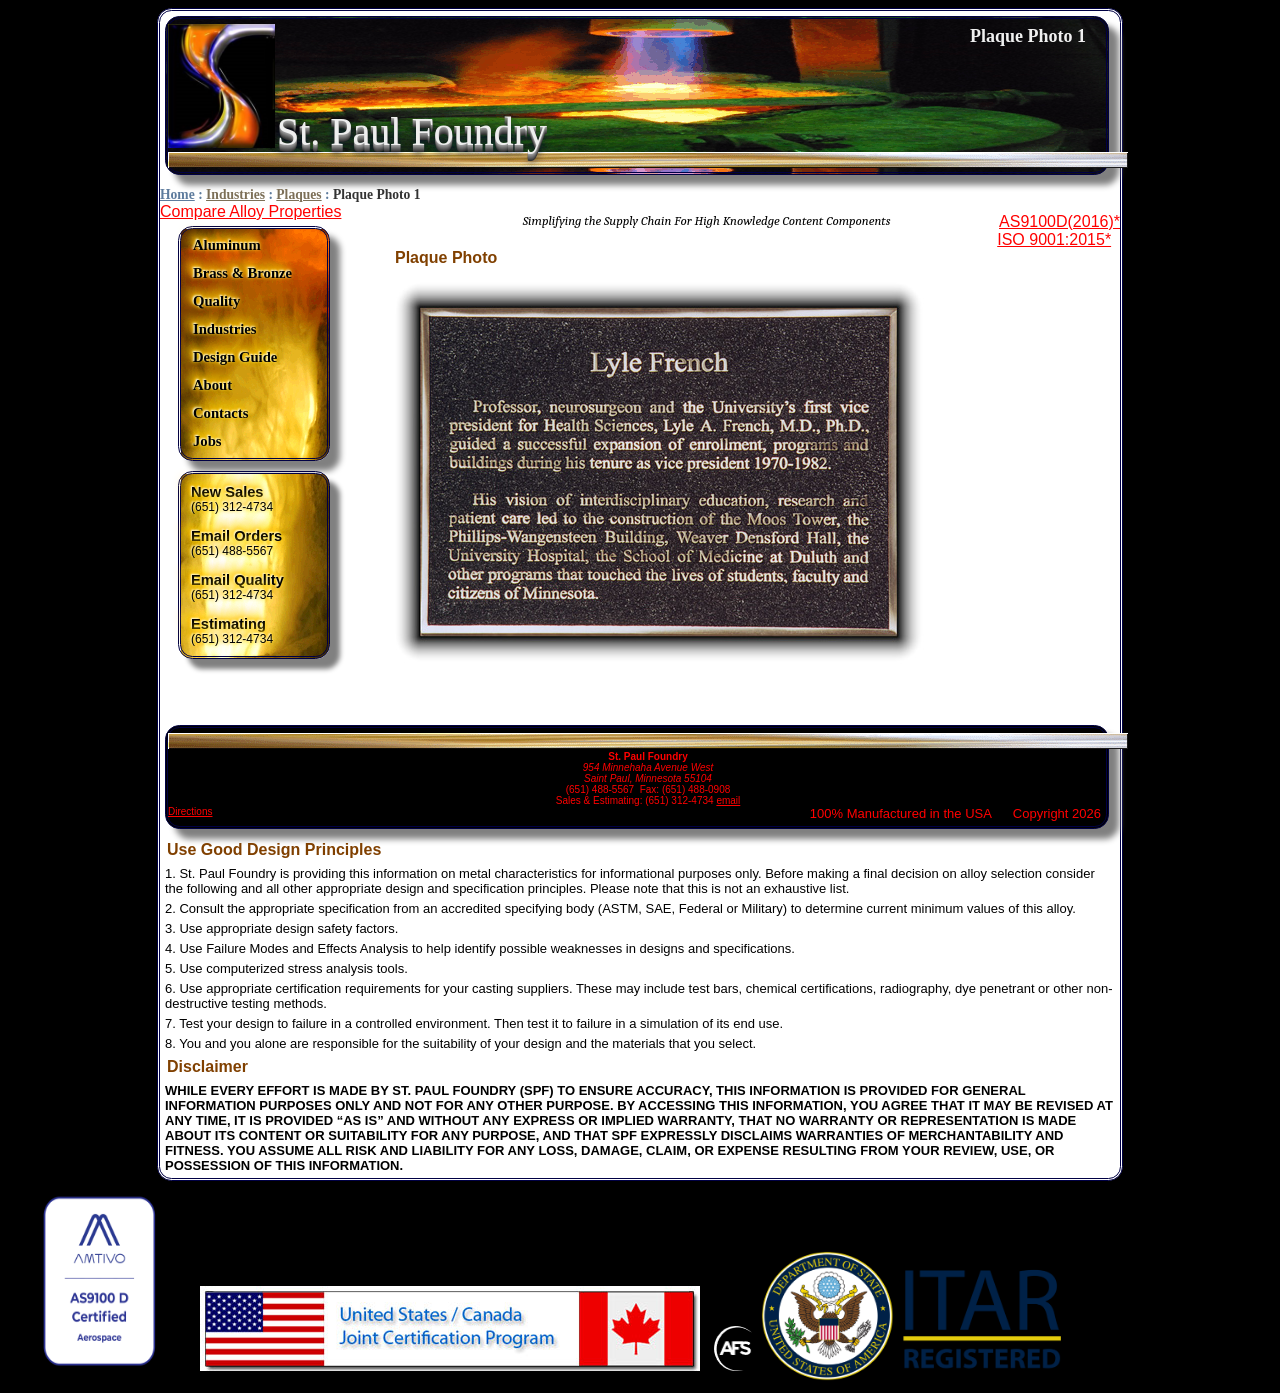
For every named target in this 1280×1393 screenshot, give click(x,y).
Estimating (228, 624)
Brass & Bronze (242, 273)
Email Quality (237, 580)
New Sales (227, 492)
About (212, 385)
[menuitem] (242, 245)
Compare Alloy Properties (250, 211)
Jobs (207, 441)
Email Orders (236, 536)
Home (177, 194)
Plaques (298, 194)
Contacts (220, 413)
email (728, 800)
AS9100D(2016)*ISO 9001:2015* (1058, 230)
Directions (190, 811)
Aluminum (227, 245)
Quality (216, 301)
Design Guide (235, 357)
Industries (235, 194)
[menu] (242, 343)
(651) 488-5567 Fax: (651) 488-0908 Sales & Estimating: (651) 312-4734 (648, 769)
